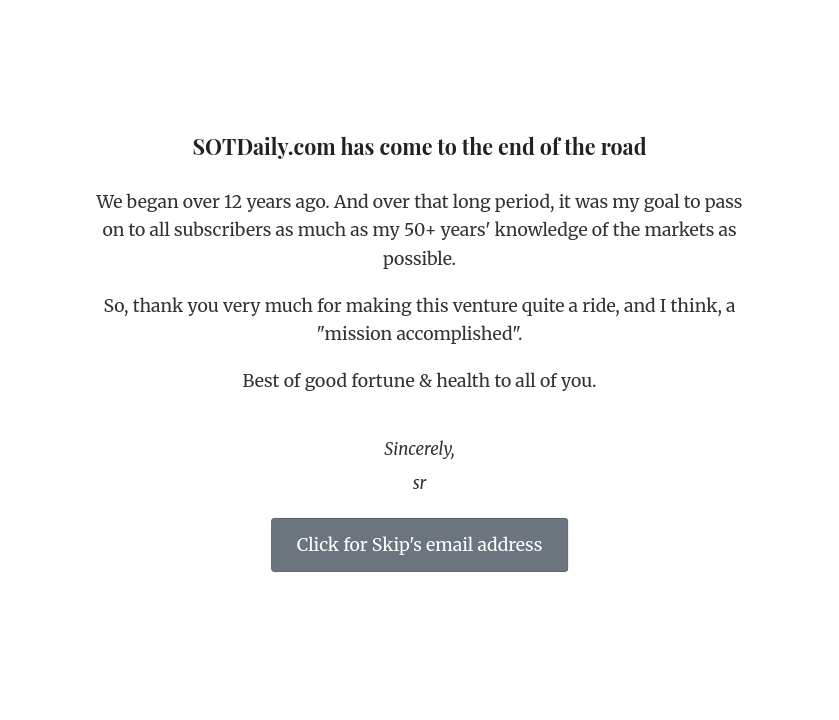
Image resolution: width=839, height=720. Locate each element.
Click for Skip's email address (420, 545)
